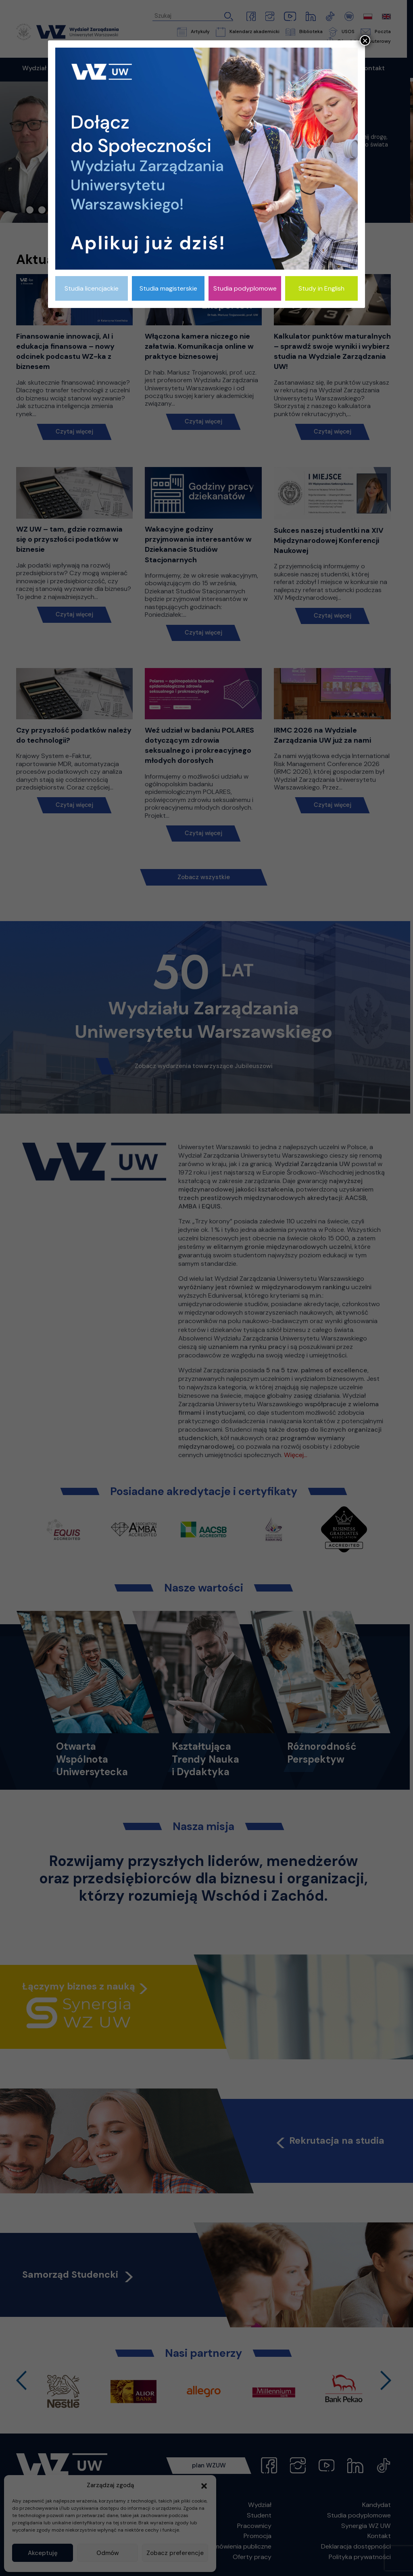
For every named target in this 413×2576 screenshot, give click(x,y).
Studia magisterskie (168, 288)
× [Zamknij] (365, 40)
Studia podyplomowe (245, 288)
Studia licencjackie (92, 288)
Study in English (321, 288)
